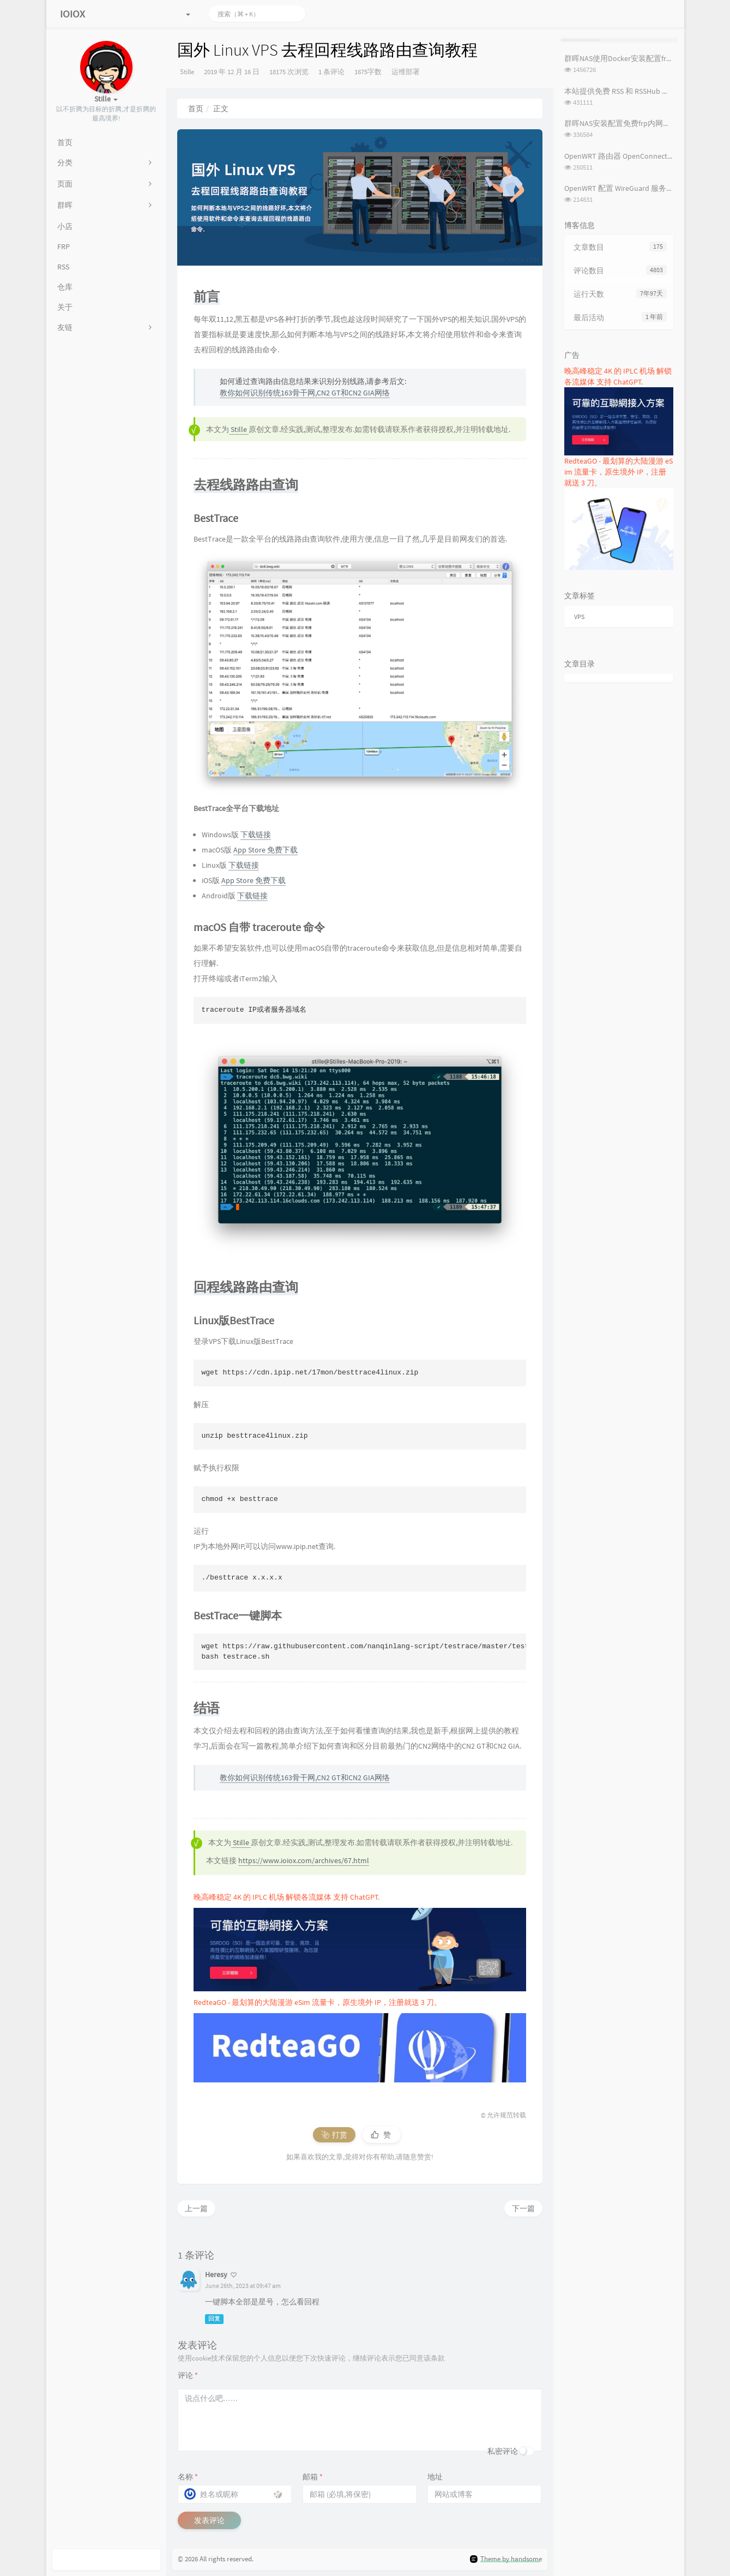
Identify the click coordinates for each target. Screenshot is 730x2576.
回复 (214, 2318)
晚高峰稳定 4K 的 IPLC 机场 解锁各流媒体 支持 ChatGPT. (286, 1897)
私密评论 (502, 2451)
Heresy (216, 2274)
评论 (188, 2375)
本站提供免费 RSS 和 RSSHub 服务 (620, 91)
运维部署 (405, 71)
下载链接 (255, 834)
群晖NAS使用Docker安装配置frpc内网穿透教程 (642, 58)
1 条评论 (331, 71)
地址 (435, 2477)
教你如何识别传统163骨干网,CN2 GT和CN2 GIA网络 (305, 393)
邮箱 (313, 2477)
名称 (188, 2477)
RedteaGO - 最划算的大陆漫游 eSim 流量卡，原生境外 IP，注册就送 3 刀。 (318, 2002)
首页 (195, 108)
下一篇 (523, 2208)
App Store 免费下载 (265, 850)
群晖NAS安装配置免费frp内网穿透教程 (628, 123)
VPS (579, 617)
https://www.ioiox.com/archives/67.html (303, 1860)
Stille (187, 71)
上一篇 (196, 2208)
